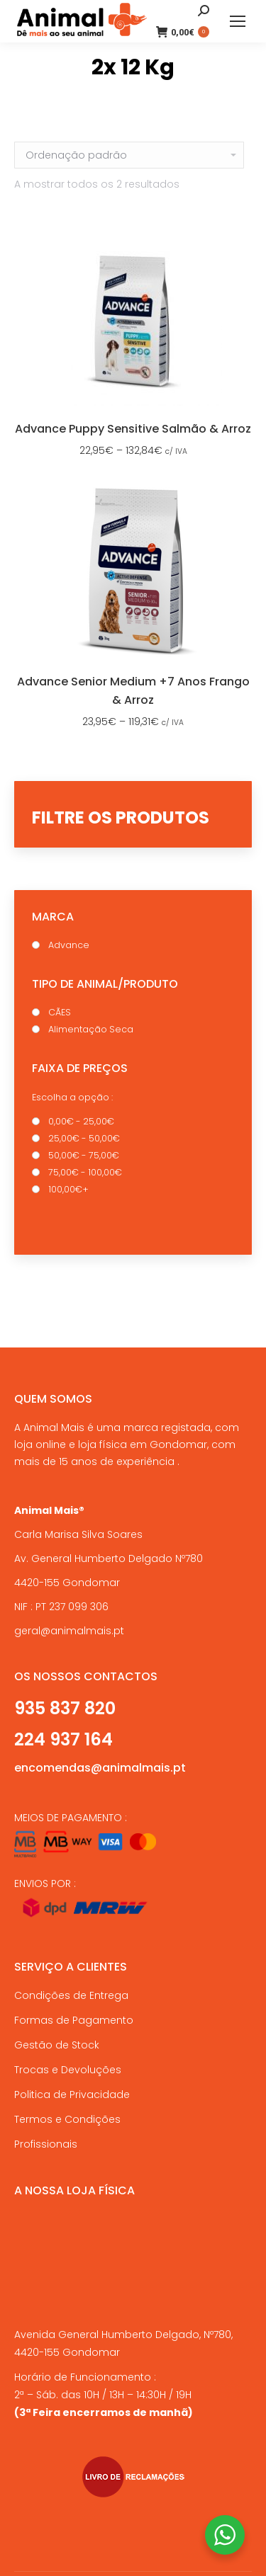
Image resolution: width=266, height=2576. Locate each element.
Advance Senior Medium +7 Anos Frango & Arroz (133, 690)
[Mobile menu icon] (237, 21)
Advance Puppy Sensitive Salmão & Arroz (133, 429)
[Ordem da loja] (129, 155)
